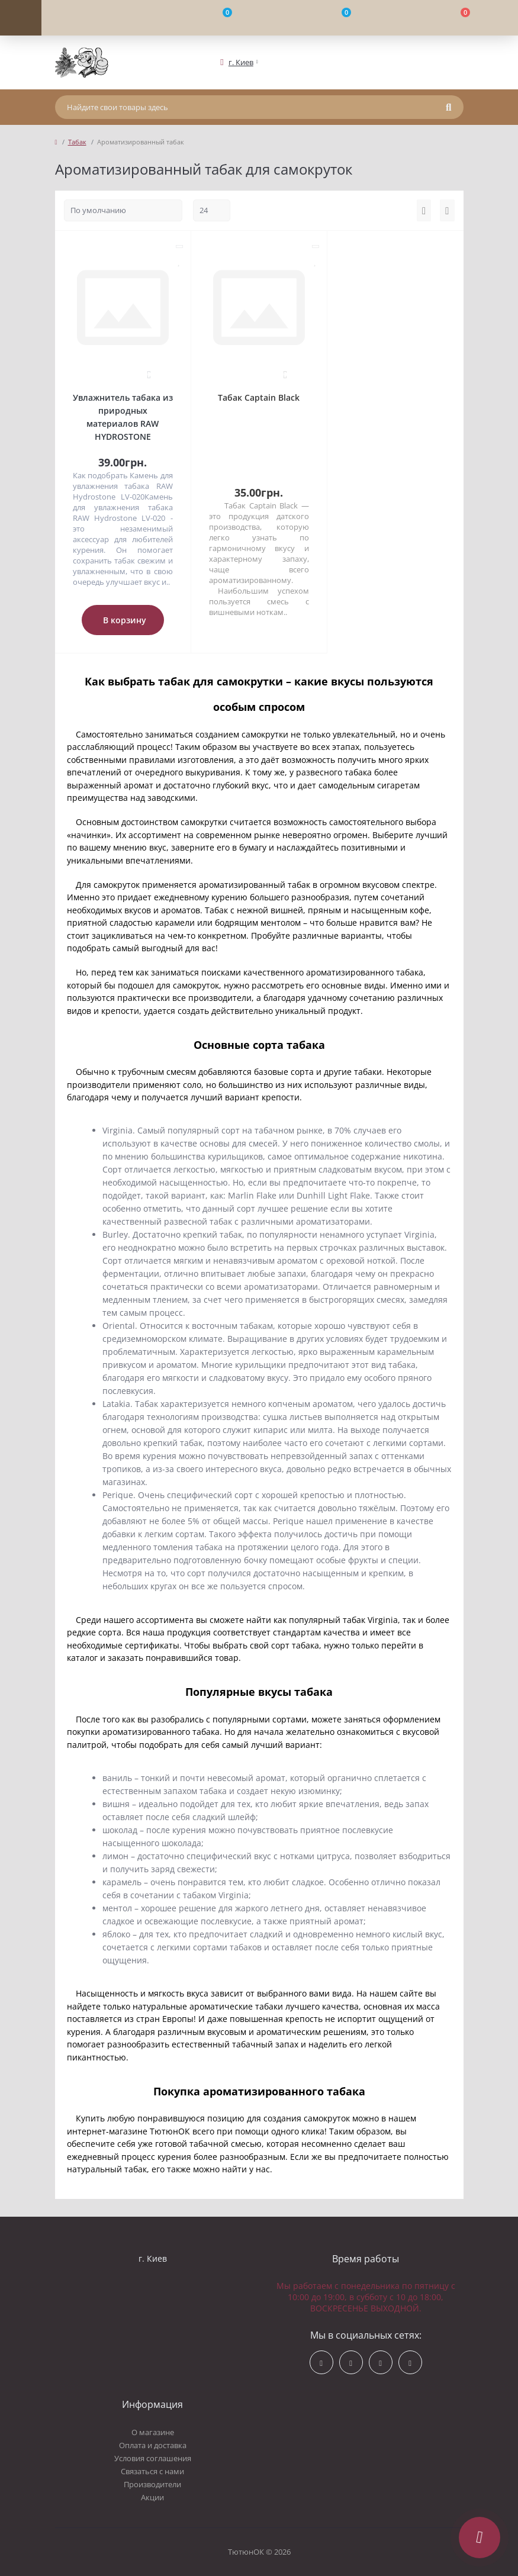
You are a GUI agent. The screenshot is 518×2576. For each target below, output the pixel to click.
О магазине (152, 2432)
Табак (77, 141)
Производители (152, 2484)
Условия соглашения (152, 2458)
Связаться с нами (152, 2471)
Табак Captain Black (259, 397)
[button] (241, 62)
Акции (152, 2497)
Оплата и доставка (152, 2445)
